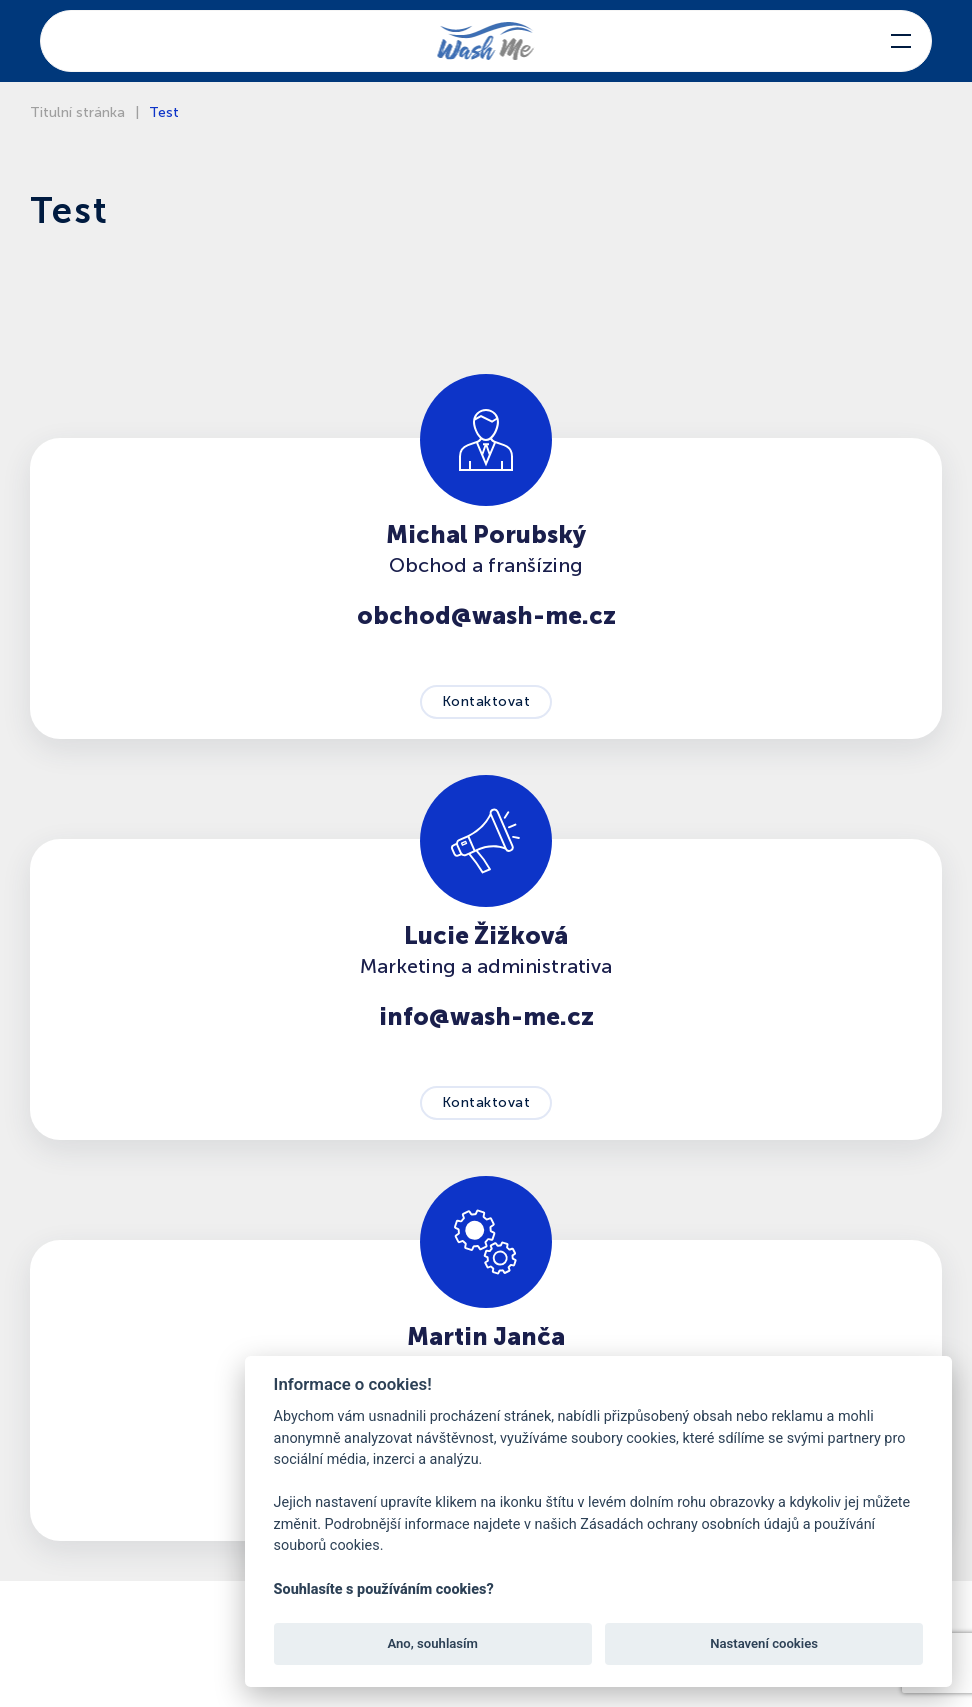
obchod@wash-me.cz (486, 615)
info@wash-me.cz (486, 1016)
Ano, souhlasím (432, 1643)
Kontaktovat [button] (486, 701)
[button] (901, 41)
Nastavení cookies (764, 1643)
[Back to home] (486, 41)
